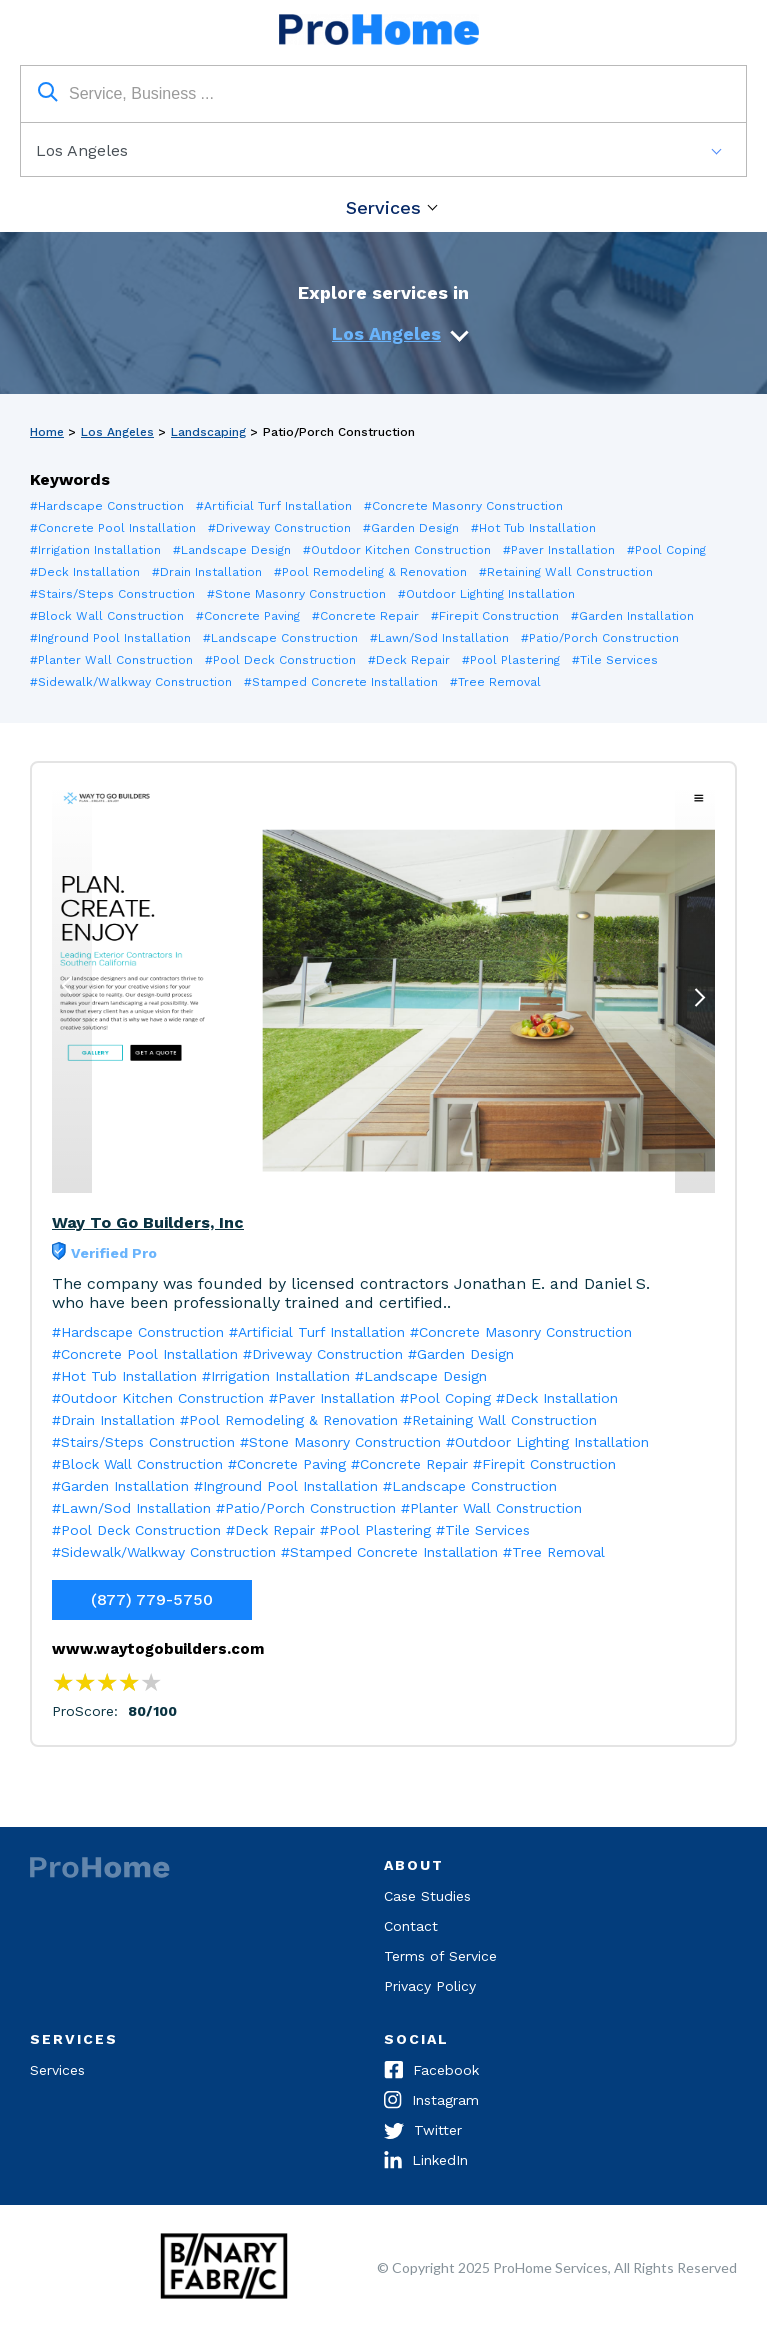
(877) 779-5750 (152, 1599)
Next (698, 1006)
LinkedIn (426, 2162)
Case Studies (427, 1896)
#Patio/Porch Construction (600, 638)
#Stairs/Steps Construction (112, 594)
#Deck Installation (85, 572)
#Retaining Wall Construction (566, 572)
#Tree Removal (495, 682)
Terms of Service (440, 1956)
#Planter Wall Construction (111, 660)
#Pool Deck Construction (280, 660)
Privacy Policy (430, 1986)
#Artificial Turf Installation (274, 506)
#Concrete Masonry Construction (463, 506)
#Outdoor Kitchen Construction (397, 550)
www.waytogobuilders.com (158, 1649)
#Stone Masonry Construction (296, 594)
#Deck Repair (409, 660)
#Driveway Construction (279, 528)
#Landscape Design (232, 550)
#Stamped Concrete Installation (341, 682)
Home (47, 432)
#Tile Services (615, 660)
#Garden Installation (632, 616)
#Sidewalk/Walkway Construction (131, 682)
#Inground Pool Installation (110, 638)
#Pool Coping (666, 550)
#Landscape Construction (280, 638)
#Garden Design (411, 528)
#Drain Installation (207, 572)
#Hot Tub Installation (533, 528)
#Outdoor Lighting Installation (486, 594)
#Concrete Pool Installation (113, 528)
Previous (69, 977)
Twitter (423, 2132)
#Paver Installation (559, 550)
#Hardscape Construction (107, 506)
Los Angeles (386, 333)
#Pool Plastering (511, 660)
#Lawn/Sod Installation (439, 638)
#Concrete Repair (365, 616)
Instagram (431, 2102)
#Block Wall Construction (107, 616)
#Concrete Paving (248, 616)
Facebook (431, 2072)
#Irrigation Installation (95, 550)
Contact (411, 1926)
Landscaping (208, 432)
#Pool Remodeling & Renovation (370, 572)
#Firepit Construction (495, 616)
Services (383, 207)
